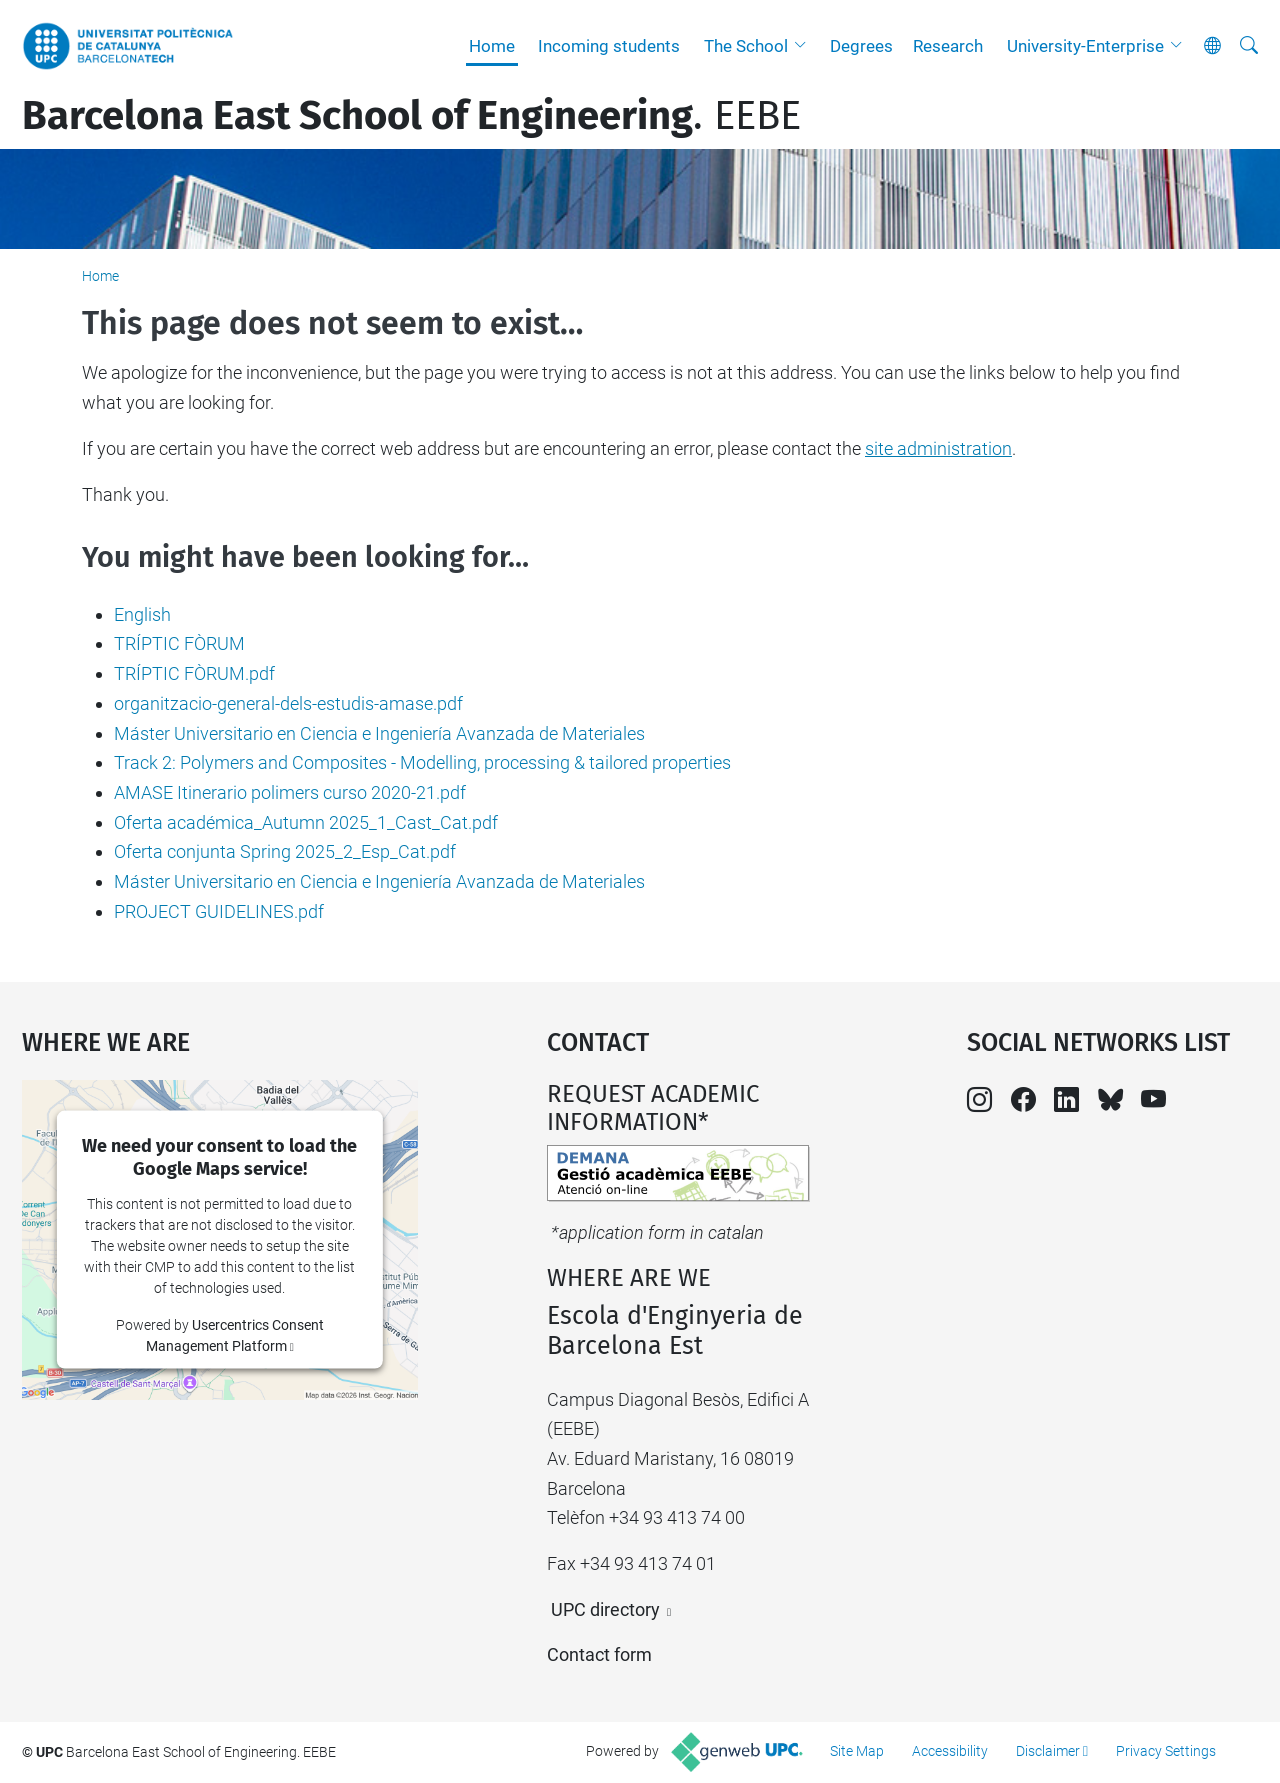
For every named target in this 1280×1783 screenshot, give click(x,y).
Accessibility (950, 1751)
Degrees (861, 46)
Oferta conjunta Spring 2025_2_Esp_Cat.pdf (285, 851)
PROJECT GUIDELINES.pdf (219, 911)
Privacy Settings (1166, 1751)
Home (492, 46)
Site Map (857, 1751)
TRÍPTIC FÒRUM (179, 643)
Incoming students (609, 46)
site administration (938, 448)
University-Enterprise (1085, 46)
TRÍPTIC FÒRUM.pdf (194, 673)
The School (746, 46)
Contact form (599, 1654)
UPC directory (605, 1609)
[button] (805, 46)
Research (948, 46)
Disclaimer (1048, 1751)
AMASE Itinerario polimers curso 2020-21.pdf (290, 792)
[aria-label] (1249, 46)
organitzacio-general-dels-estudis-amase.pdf (288, 703)
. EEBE (411, 116)
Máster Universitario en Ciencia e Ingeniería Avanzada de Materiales (379, 733)
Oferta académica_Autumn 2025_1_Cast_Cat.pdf (306, 822)
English (142, 614)
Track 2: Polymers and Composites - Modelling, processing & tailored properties (422, 762)
